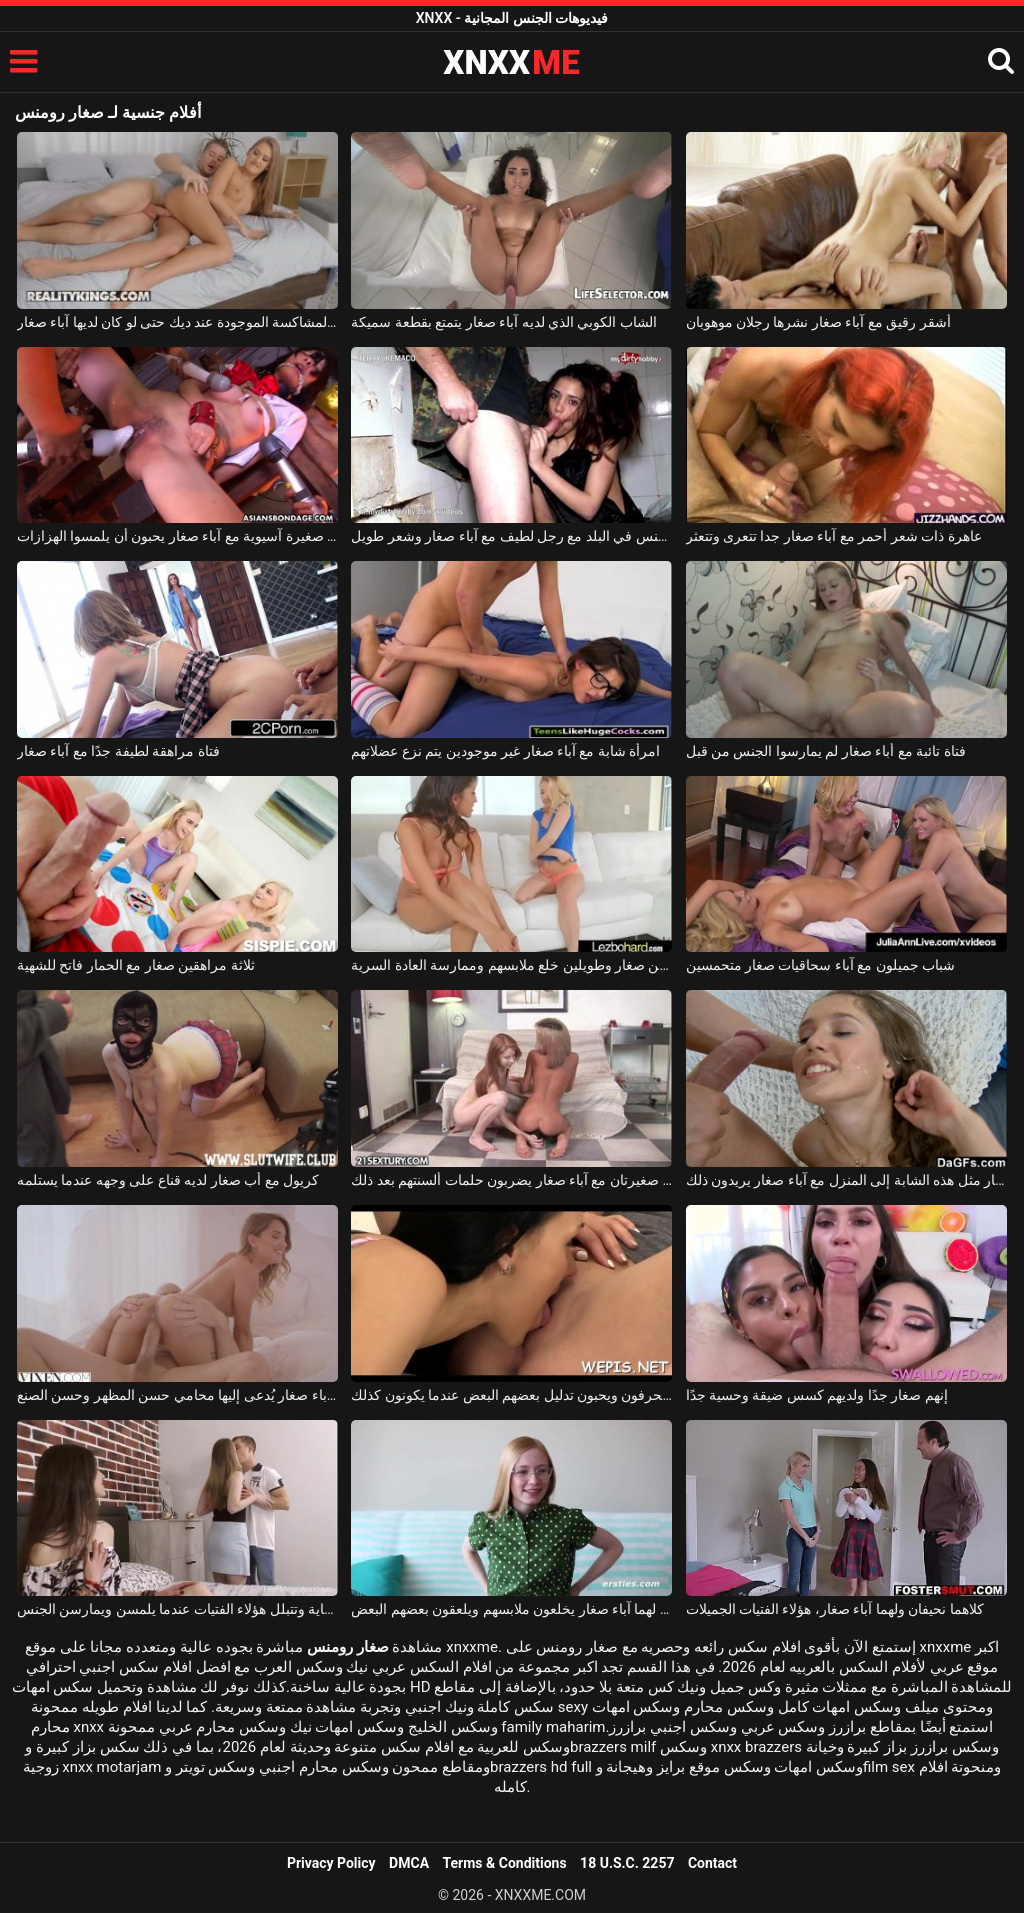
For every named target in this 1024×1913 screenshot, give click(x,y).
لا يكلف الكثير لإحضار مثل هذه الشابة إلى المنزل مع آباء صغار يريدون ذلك (846, 1180)
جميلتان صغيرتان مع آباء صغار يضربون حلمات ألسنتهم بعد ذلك (511, 1180)
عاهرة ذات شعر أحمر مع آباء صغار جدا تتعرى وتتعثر (834, 536)
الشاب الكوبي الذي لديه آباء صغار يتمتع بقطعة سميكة (504, 322)
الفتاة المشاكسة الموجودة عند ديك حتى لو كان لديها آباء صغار (177, 322)
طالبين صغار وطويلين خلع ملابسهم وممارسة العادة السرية (511, 965)
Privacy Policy (331, 1863)
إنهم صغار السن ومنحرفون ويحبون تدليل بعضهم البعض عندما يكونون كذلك (511, 1395)
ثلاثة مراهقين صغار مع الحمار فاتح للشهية (136, 965)
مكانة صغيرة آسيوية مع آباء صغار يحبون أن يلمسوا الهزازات (177, 536)
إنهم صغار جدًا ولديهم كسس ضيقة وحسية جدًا (817, 1395)
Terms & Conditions (505, 1863)
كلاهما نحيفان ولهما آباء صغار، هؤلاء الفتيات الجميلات (835, 1609)
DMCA (409, 1863)
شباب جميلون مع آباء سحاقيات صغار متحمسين (821, 965)
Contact (712, 1863)
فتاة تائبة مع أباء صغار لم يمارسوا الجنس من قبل (826, 751)
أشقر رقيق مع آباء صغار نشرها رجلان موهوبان (818, 322)
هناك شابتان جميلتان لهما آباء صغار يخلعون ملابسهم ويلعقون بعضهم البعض (511, 1609)
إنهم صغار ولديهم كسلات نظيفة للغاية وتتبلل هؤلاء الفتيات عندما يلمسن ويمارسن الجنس (177, 1609)
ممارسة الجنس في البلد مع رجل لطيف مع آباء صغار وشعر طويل (511, 536)
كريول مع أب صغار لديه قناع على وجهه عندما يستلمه (168, 1180)
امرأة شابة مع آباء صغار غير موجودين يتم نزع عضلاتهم (505, 751)
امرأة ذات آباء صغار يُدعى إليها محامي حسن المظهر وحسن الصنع (177, 1395)
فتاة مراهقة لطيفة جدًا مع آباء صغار (118, 751)
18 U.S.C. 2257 (627, 1863)
